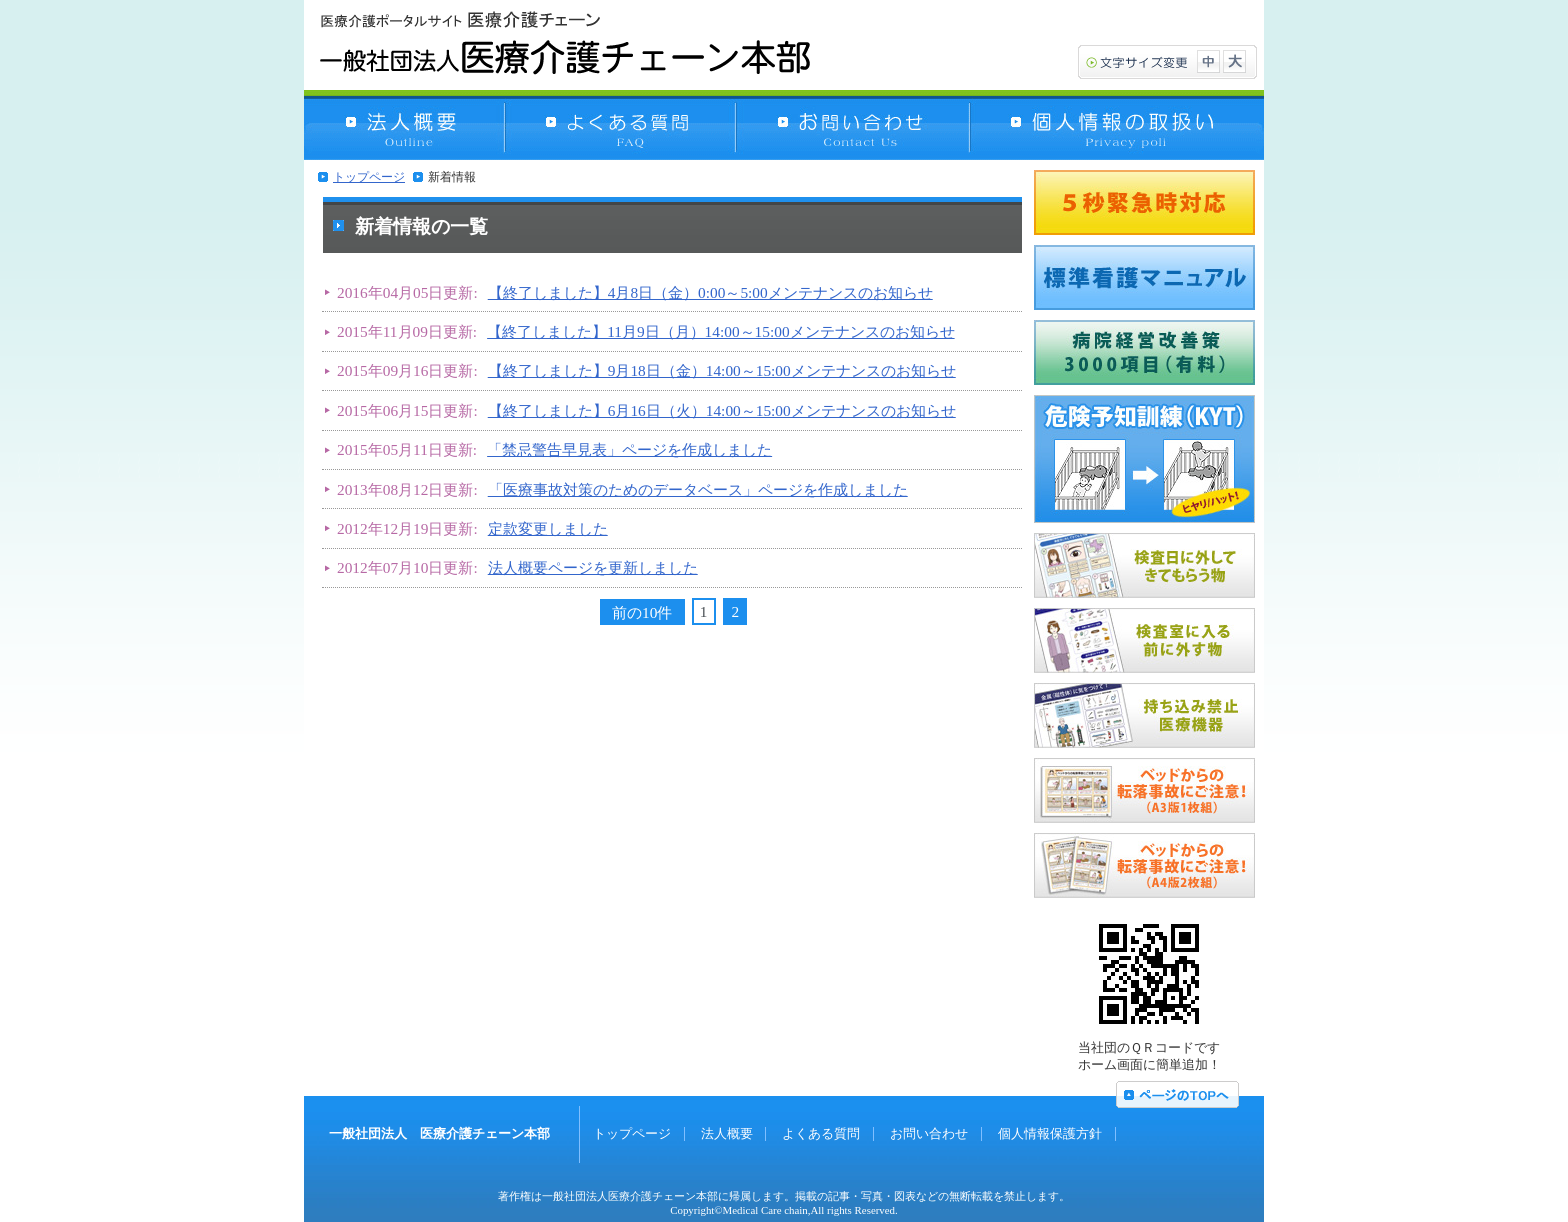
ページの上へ (1177, 1094)
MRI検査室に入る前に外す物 (1144, 640)
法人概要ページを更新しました (593, 567)
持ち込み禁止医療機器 (1144, 715)
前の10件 (642, 611)
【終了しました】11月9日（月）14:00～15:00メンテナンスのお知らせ (720, 331)
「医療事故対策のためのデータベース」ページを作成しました (698, 489)
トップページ (369, 177)
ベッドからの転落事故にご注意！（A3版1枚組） (1144, 790)
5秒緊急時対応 (1144, 202)
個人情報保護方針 (1117, 125)
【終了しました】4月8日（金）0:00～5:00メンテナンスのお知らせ (710, 292)
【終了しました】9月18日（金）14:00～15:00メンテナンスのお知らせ (722, 370)
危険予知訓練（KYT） (1144, 459)
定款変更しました (548, 528)
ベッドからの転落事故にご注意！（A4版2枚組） (1144, 865)
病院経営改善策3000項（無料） (1144, 352)
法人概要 (405, 125)
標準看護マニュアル (1144, 277)
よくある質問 (621, 125)
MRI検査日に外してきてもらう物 (1144, 565)
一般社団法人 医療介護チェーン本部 (578, 42)
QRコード (1149, 974)
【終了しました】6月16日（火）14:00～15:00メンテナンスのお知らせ (722, 410)
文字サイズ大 (1239, 62)
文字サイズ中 (1207, 62)
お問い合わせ (854, 125)
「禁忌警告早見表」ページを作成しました (629, 449)
